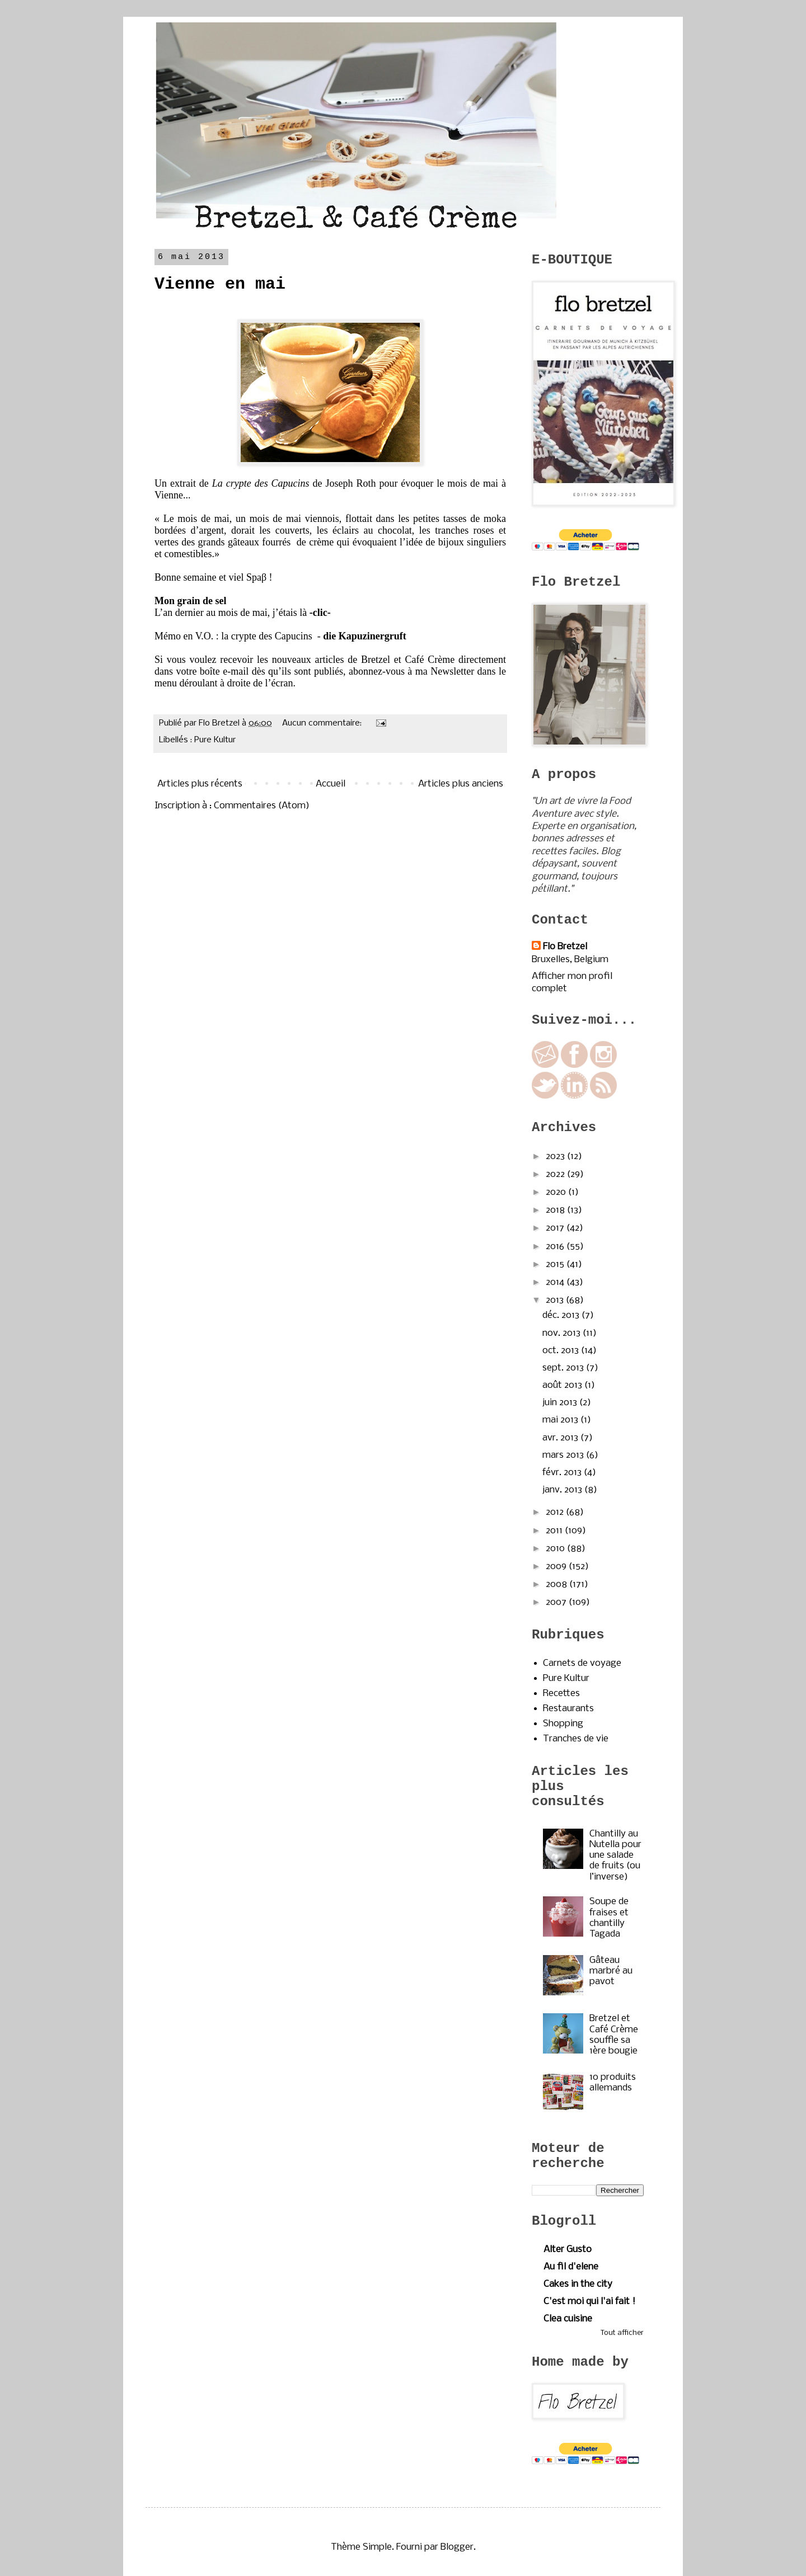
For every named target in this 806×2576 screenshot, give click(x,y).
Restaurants (568, 1708)
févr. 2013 (563, 1472)
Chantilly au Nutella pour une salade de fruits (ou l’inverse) (615, 1855)
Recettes (561, 1693)
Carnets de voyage (582, 1663)
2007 (557, 1602)
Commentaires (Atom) (262, 805)
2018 (556, 1210)
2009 (557, 1566)
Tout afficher (622, 2333)
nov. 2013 (562, 1333)
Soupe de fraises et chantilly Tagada (609, 1917)
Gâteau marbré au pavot (610, 1971)
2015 (556, 1264)
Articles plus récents (199, 784)
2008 (557, 1584)
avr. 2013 (561, 1438)
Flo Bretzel (565, 946)
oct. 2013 (561, 1350)
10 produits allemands (612, 2082)
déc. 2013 (562, 1315)
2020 (557, 1192)
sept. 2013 (564, 1368)
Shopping (563, 1723)
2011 (555, 1530)
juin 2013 (560, 1402)
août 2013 (563, 1385)
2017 (556, 1228)
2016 (556, 1246)
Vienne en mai (219, 284)
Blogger (457, 2547)
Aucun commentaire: (323, 723)
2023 (556, 1156)
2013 (556, 1300)
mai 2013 (561, 1420)
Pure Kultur (215, 740)
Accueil (330, 784)
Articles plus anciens (460, 784)
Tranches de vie (575, 1739)
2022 (556, 1174)
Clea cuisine (567, 2319)
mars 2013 (564, 1455)
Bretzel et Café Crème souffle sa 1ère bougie (613, 2034)
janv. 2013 (563, 1490)
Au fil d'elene (570, 2267)
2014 (556, 1282)
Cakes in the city (577, 2284)
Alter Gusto (567, 2249)
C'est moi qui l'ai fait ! (589, 2301)
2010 (556, 1548)
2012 (556, 1512)
